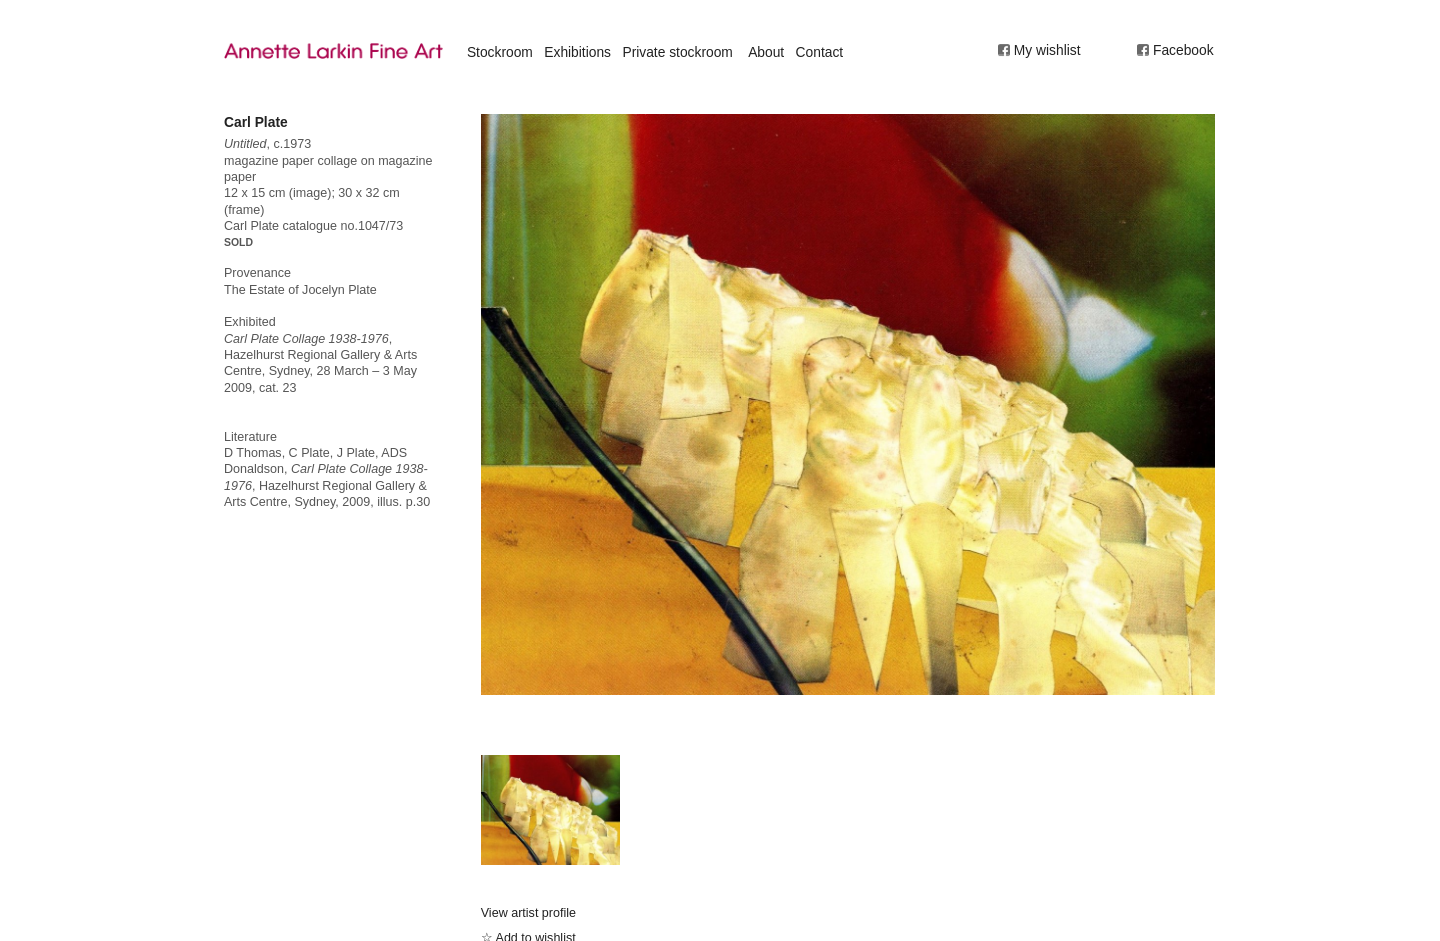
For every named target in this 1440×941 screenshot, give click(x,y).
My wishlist (1047, 50)
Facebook (1183, 50)
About (766, 52)
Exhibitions (577, 52)
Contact (820, 52)
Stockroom (500, 52)
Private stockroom (677, 52)
